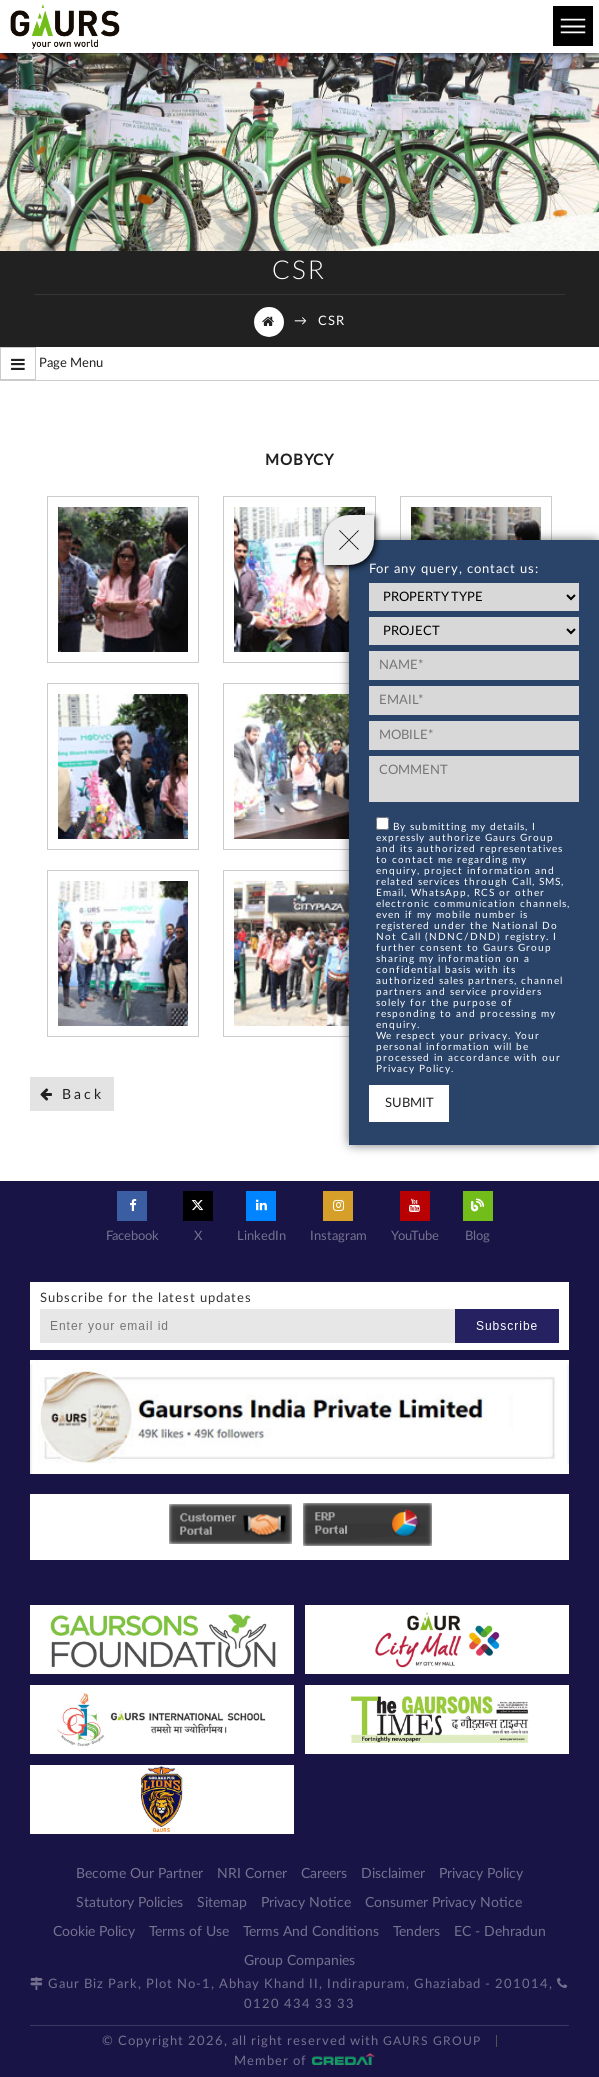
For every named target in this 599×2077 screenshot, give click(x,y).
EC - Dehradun (500, 1932)
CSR (331, 321)
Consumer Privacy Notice (443, 1903)
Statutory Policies (129, 1903)
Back (72, 1094)
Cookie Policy (94, 1932)
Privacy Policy (481, 1874)
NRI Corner (252, 1874)
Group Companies (299, 1961)
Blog (478, 1217)
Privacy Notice (306, 1903)
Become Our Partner (139, 1874)
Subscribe (507, 1326)
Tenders (416, 1932)
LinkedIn (261, 1217)
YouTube (415, 1217)
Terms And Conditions (311, 1932)
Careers (324, 1874)
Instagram (338, 1217)
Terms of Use (189, 1932)
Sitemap (222, 1903)
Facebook (132, 1217)
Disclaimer (393, 1874)
